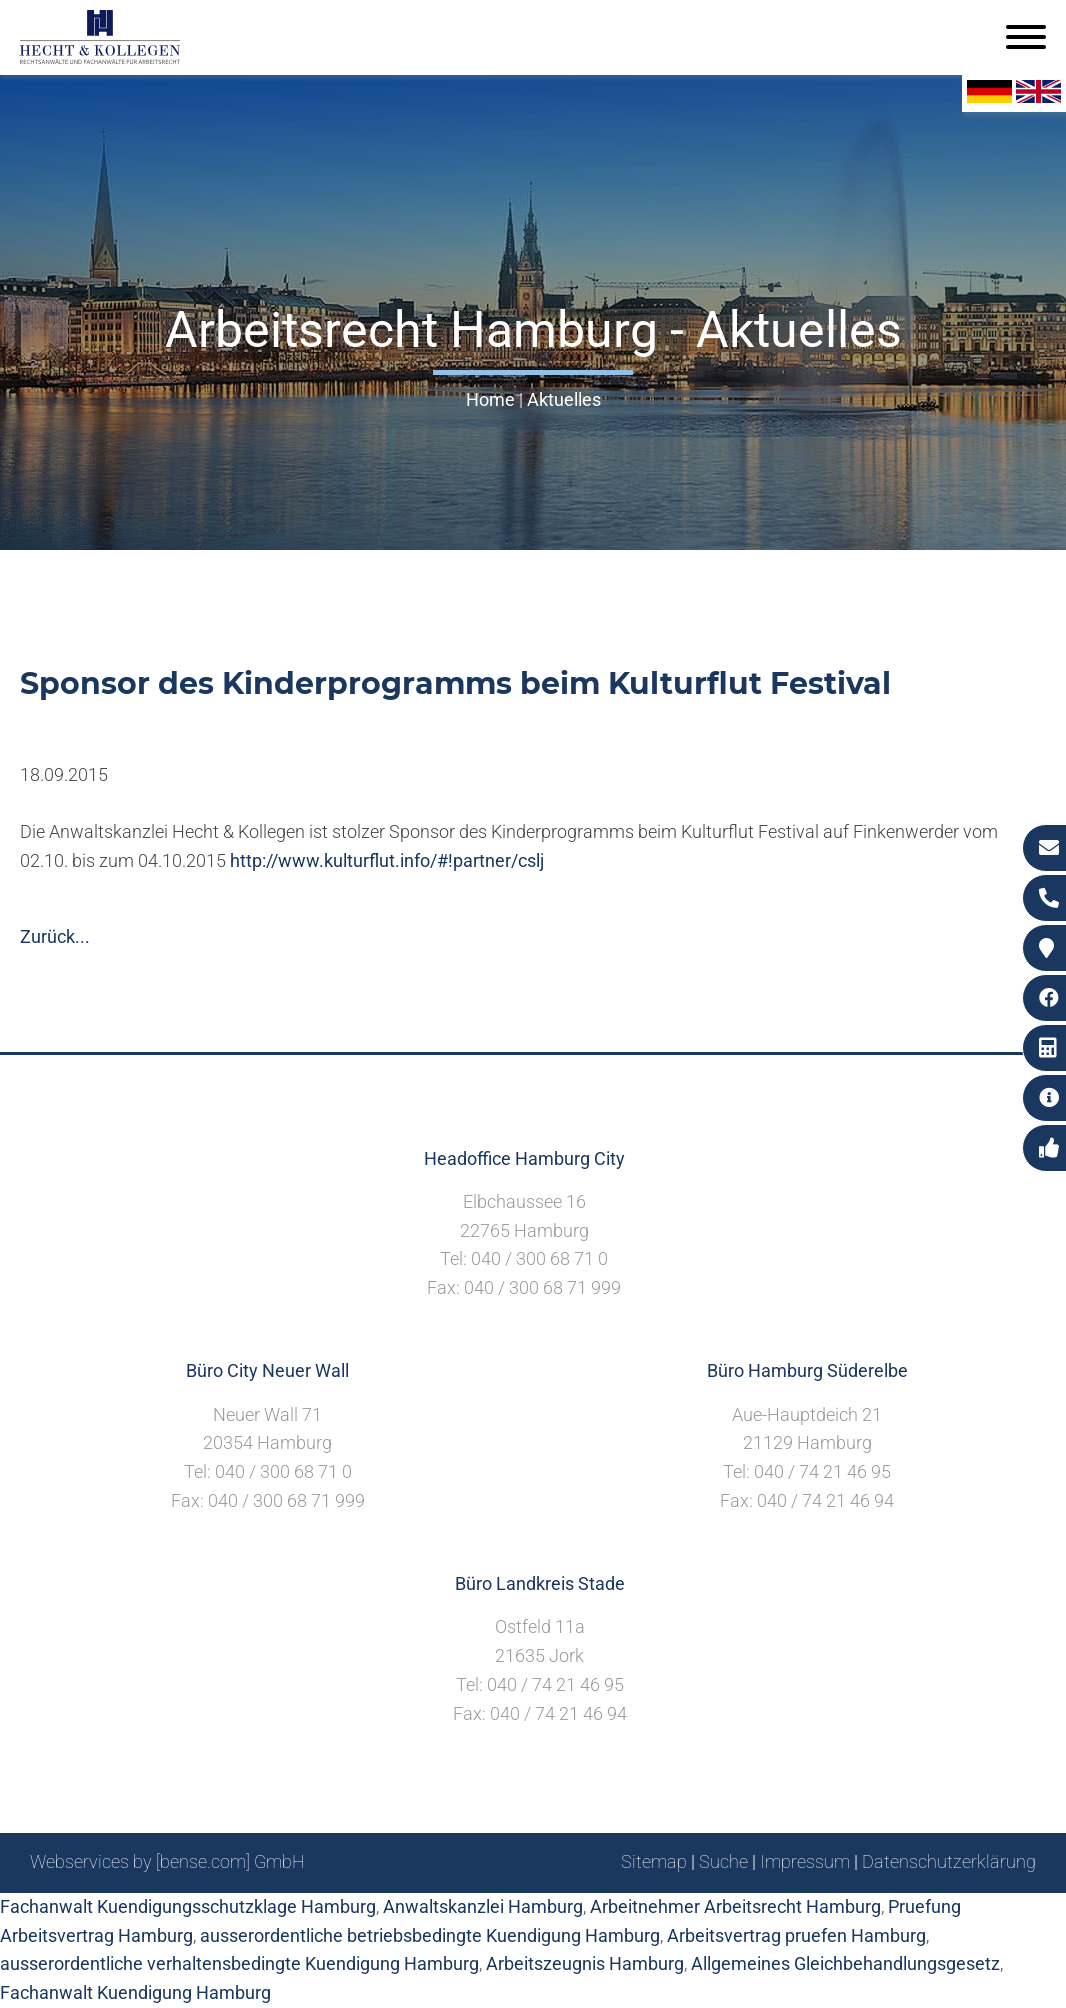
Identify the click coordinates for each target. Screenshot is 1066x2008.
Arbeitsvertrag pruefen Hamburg (796, 1935)
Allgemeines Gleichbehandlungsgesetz (845, 1963)
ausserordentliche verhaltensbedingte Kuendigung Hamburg (239, 1963)
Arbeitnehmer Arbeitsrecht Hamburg (735, 1906)
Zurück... (55, 936)
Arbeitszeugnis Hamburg (585, 1963)
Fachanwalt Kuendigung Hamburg (135, 1992)
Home (490, 399)
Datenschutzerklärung (949, 1861)
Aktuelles (564, 399)
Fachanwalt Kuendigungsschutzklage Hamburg (188, 1906)
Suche (723, 1861)
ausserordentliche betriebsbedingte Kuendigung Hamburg (430, 1935)
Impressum (805, 1861)
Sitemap (654, 1861)
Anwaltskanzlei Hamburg (483, 1906)
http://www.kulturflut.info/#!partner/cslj (387, 860)
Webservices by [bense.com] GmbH (167, 1861)
